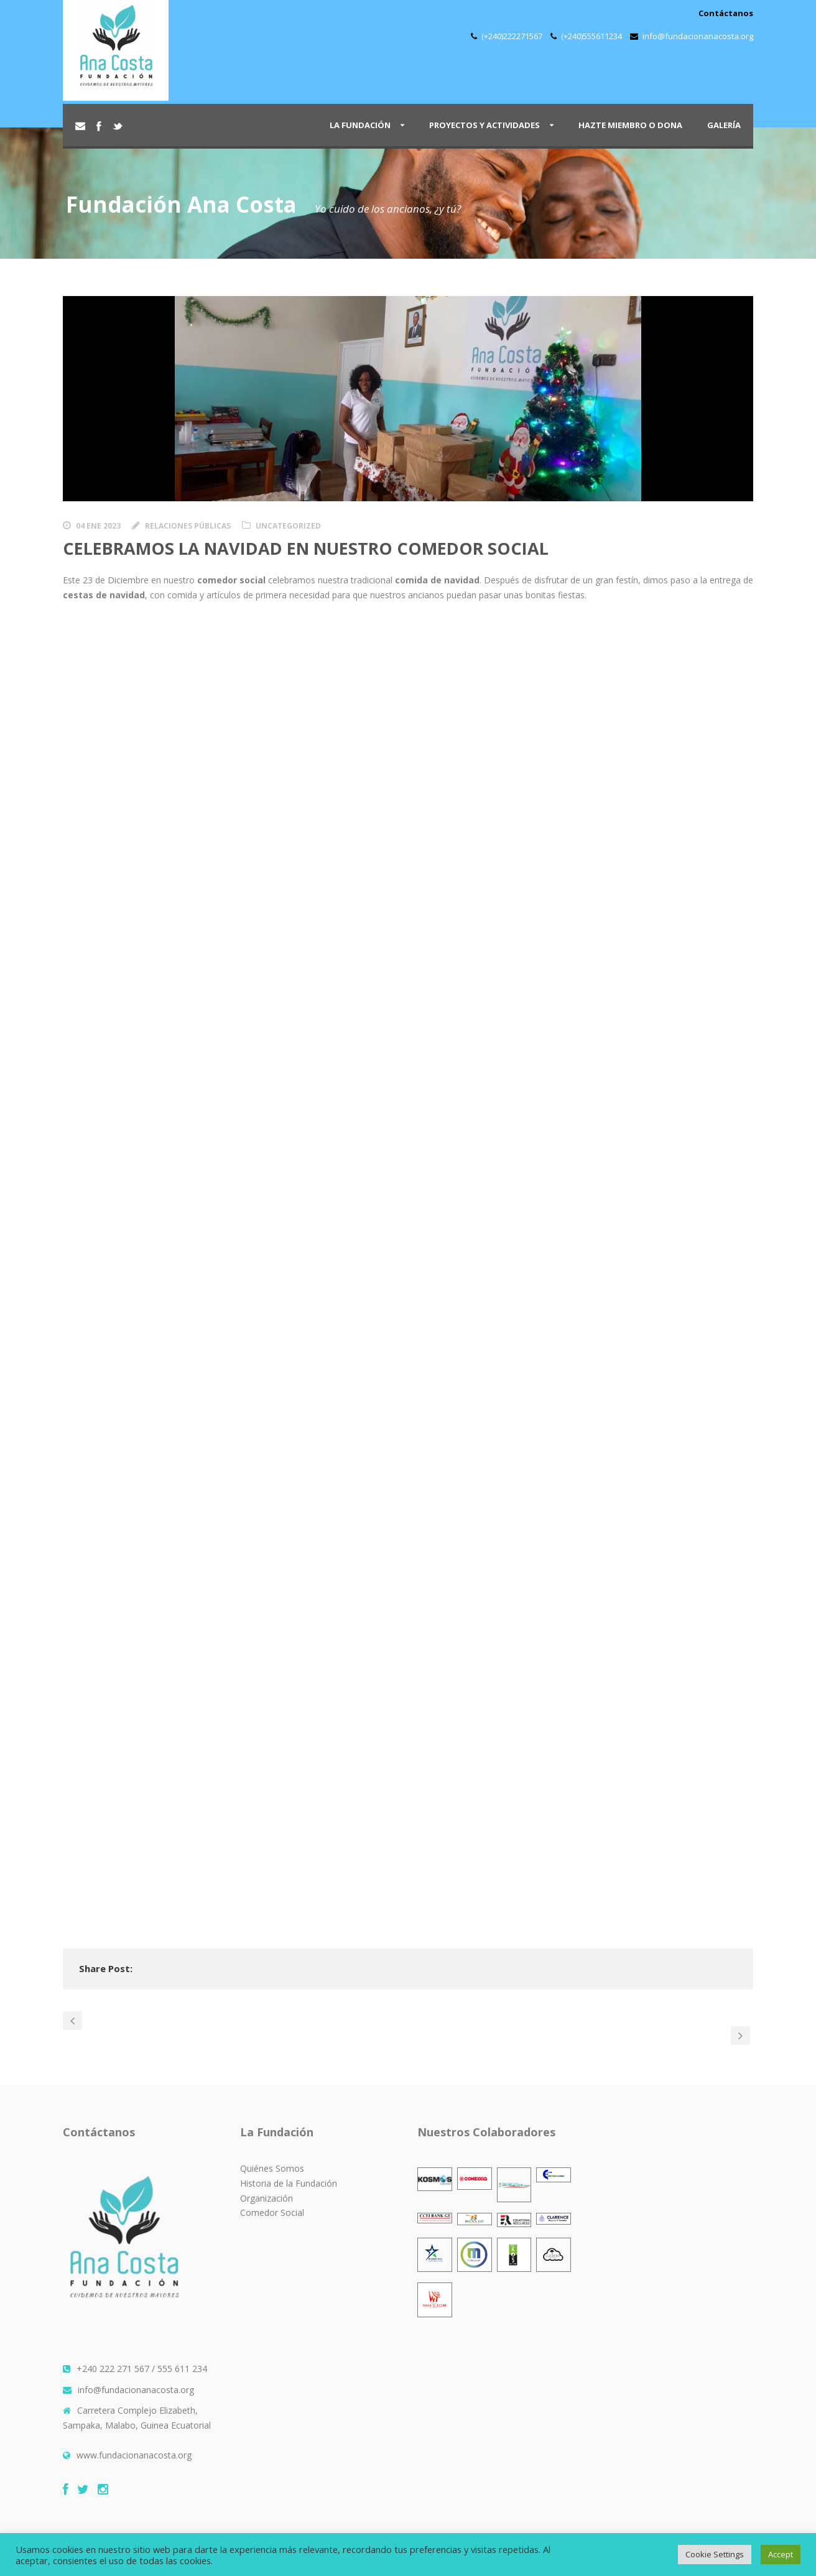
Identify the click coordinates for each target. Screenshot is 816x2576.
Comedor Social (272, 2212)
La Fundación (360, 125)
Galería (724, 125)
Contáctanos (725, 13)
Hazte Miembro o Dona (630, 125)
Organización (266, 2198)
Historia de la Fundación (288, 2183)
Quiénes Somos (272, 2168)
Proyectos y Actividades (484, 125)
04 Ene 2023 (98, 526)
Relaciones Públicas (188, 526)
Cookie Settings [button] (714, 2554)
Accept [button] (780, 2554)
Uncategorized (288, 526)
